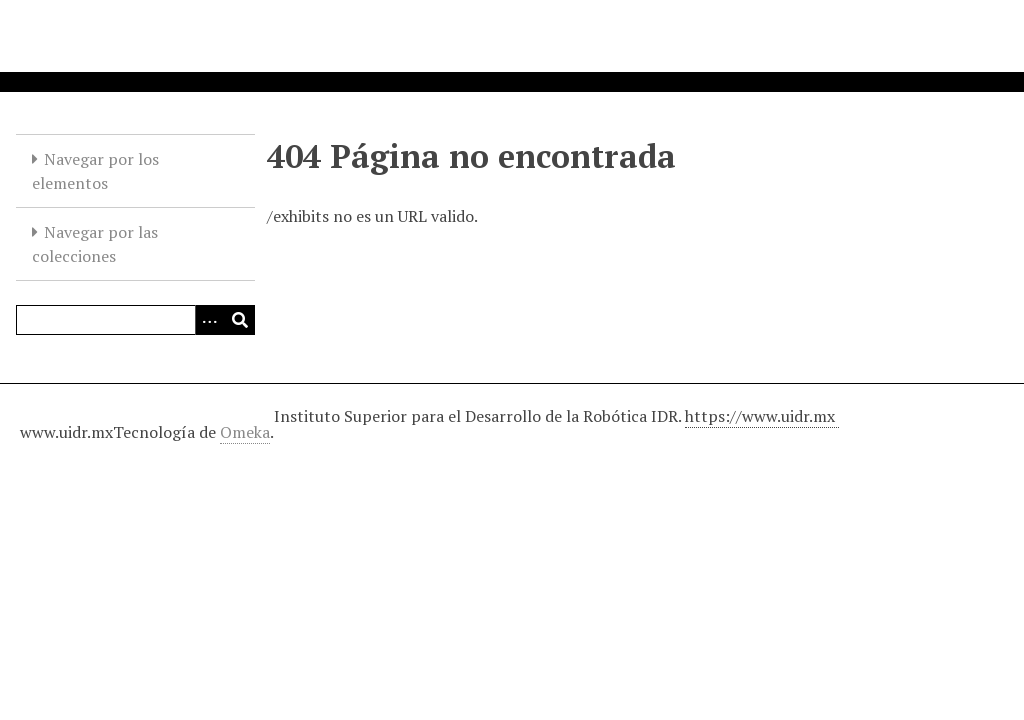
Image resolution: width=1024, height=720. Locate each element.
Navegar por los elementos (95, 171)
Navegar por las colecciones (95, 244)
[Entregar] (240, 320)
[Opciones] (210, 320)
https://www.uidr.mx (762, 416)
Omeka (245, 432)
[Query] (135, 320)
